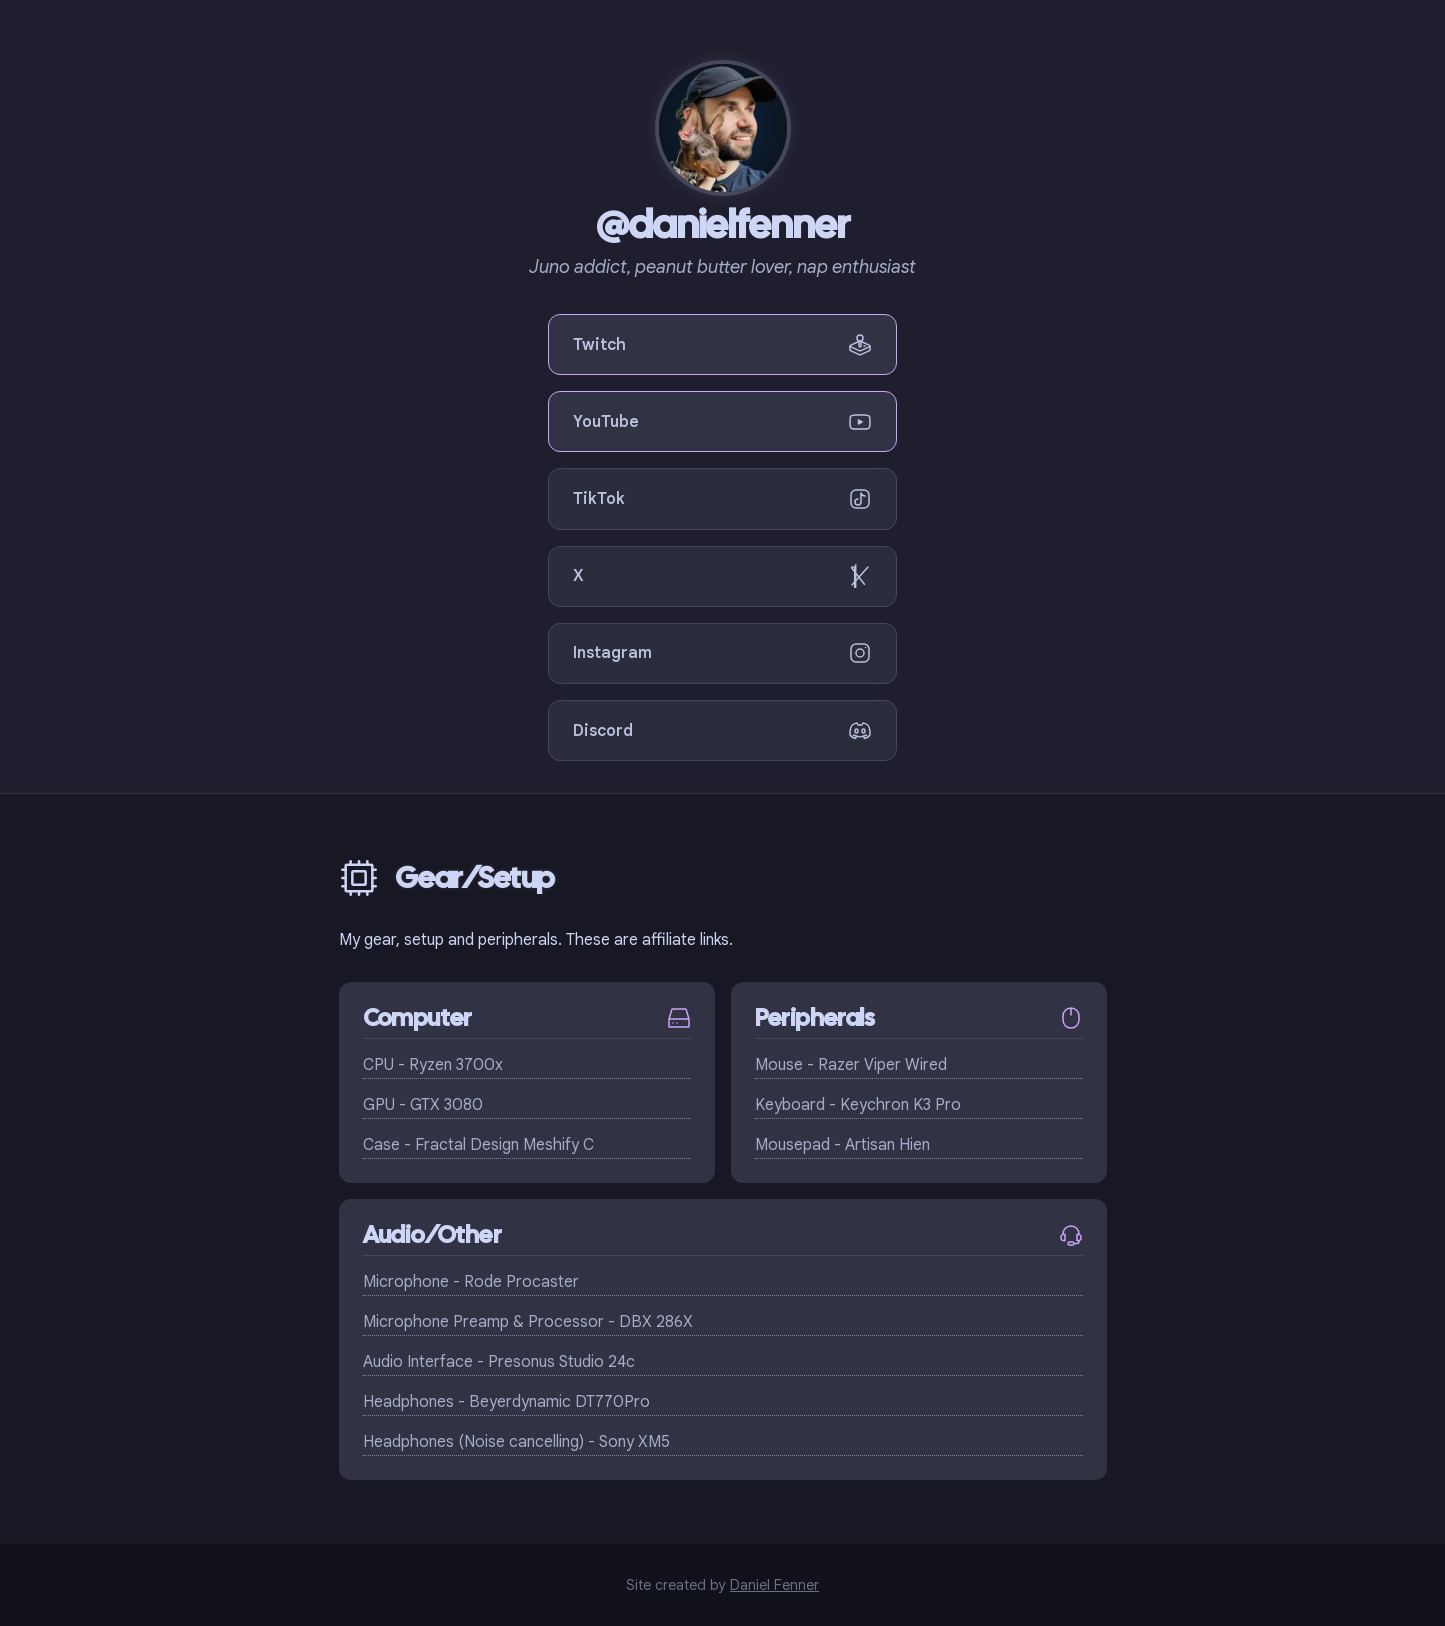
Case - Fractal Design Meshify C (478, 1145)
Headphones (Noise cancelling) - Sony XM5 (516, 1442)
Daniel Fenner (774, 1585)
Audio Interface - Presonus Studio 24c (499, 1362)
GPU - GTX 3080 (423, 1105)
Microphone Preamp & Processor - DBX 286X (528, 1322)
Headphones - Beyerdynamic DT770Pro (506, 1402)
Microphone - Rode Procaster (471, 1282)
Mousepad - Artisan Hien (842, 1145)
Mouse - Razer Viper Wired (851, 1065)
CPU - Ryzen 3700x (433, 1065)
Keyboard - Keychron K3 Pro (858, 1105)
